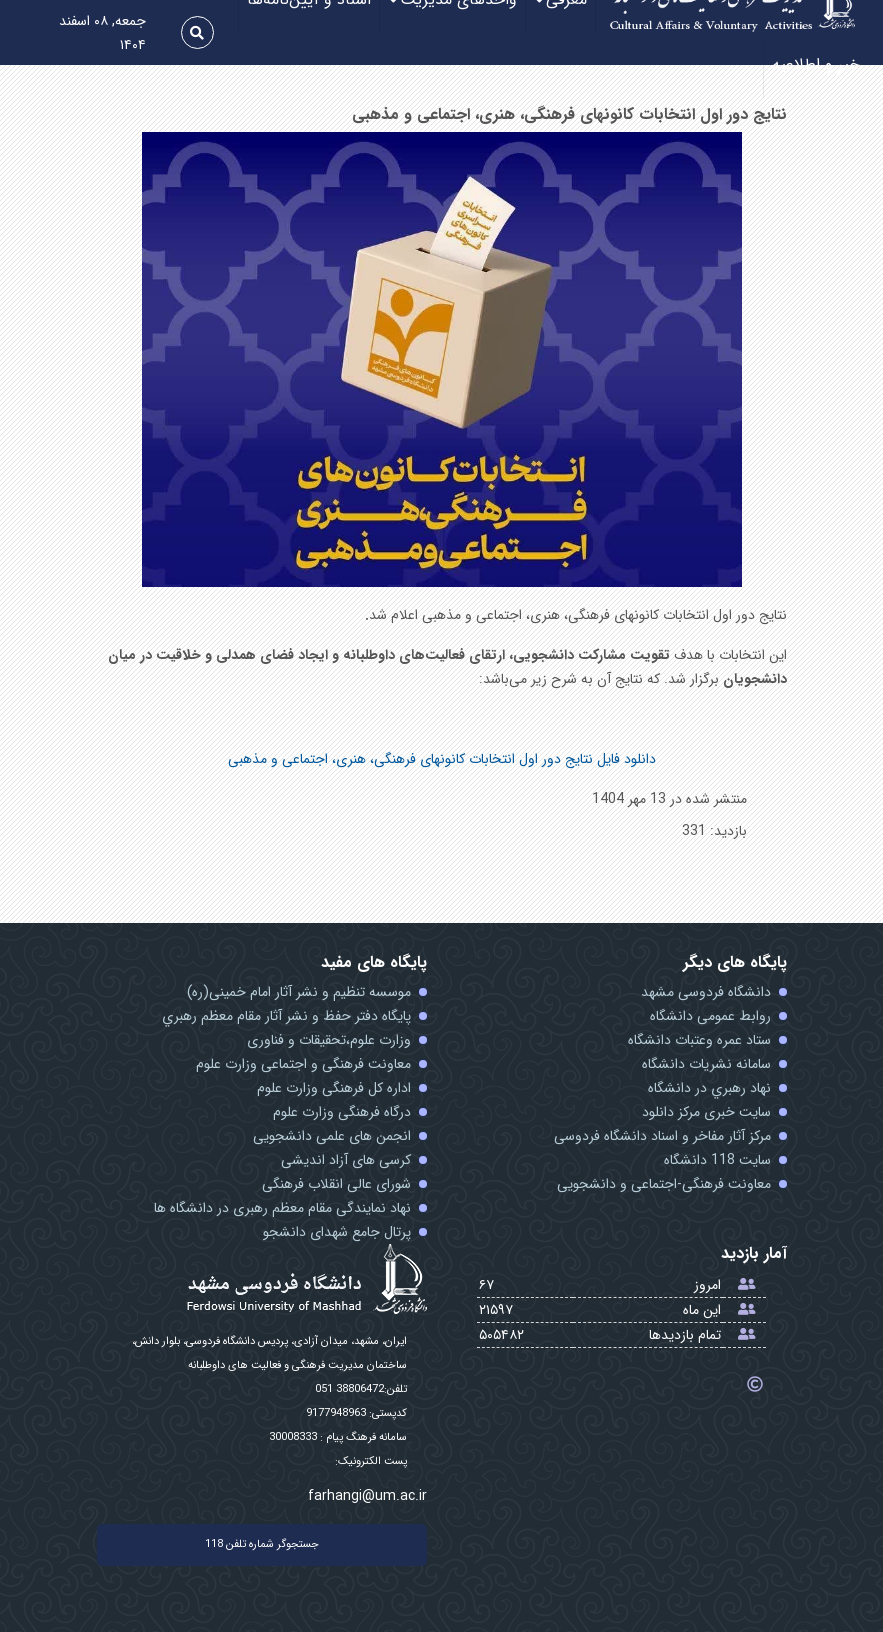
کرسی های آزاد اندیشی (346, 1160)
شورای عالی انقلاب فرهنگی (336, 1184)
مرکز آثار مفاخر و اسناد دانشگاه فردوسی (662, 1136)
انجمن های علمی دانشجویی (332, 1136)
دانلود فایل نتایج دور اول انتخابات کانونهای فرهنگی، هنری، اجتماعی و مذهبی (442, 759)
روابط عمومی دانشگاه (710, 1016)
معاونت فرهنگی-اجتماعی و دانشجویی (664, 1184)
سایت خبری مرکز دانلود (706, 1112)
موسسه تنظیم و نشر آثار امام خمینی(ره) (299, 992)
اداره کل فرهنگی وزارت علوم (334, 1088)
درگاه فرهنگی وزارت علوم (342, 1112)
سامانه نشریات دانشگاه (706, 1064)
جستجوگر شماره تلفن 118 (262, 1544)
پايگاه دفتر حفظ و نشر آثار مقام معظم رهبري (286, 1016)
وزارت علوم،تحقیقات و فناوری (329, 1040)
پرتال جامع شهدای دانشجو (337, 1232)
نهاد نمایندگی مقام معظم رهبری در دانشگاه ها (282, 1208)
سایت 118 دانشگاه (717, 1160)
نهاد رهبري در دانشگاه (709, 1088)
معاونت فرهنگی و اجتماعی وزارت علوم (303, 1064)
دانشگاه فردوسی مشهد (706, 992)
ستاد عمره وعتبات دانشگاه (699, 1040)
